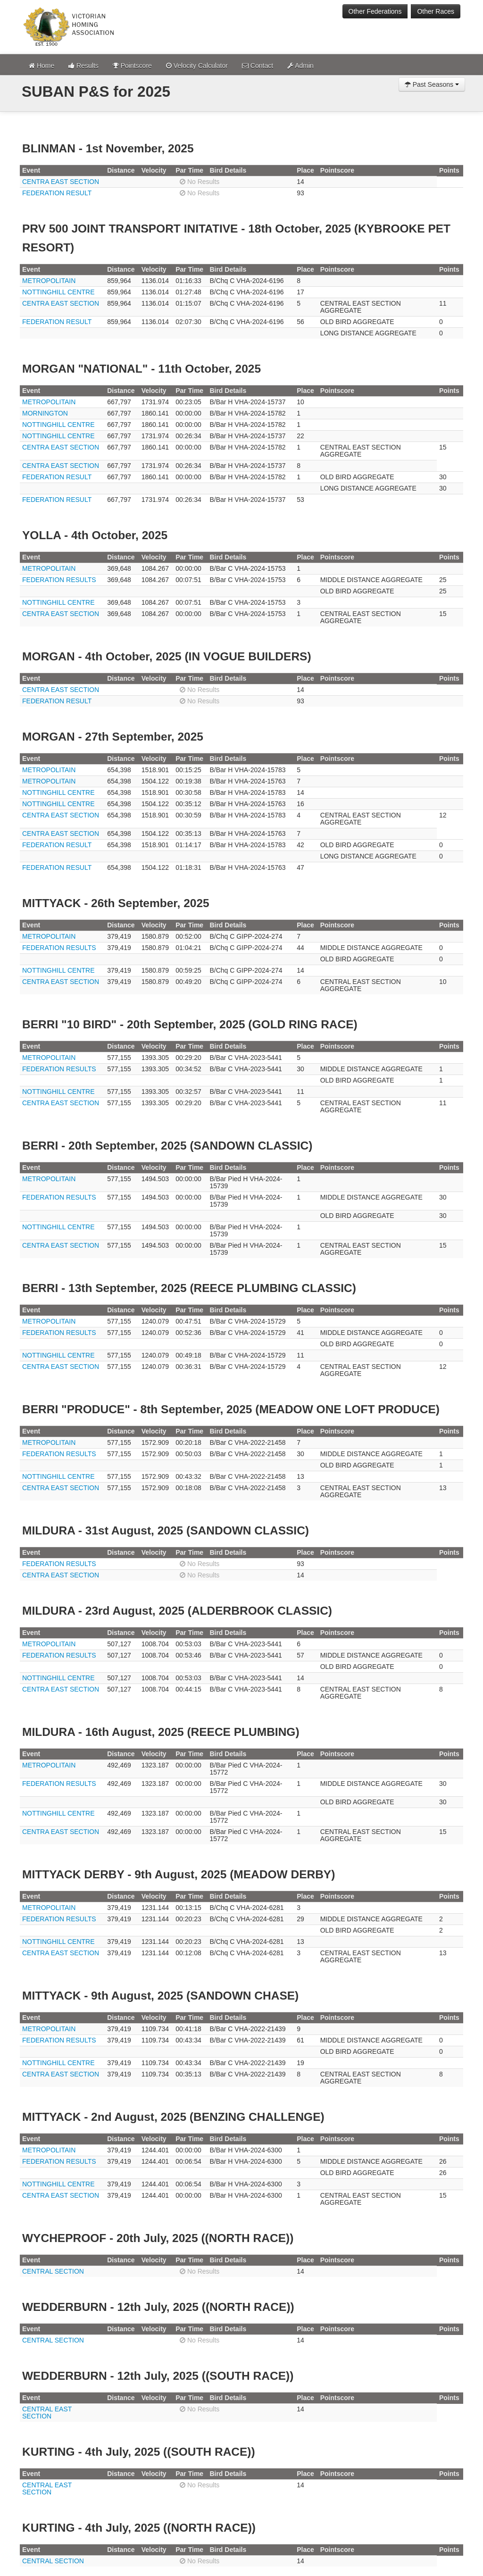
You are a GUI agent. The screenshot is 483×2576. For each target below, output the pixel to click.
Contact (257, 65)
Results (83, 65)
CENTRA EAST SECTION (60, 181)
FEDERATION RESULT (57, 193)
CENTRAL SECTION (53, 2271)
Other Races (435, 11)
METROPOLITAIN (48, 280)
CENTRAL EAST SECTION (47, 2412)
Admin (300, 65)
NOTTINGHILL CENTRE (58, 292)
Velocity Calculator (197, 65)
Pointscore (132, 65)
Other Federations (375, 11)
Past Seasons (432, 84)
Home (41, 65)
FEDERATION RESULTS (59, 580)
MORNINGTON (45, 413)
